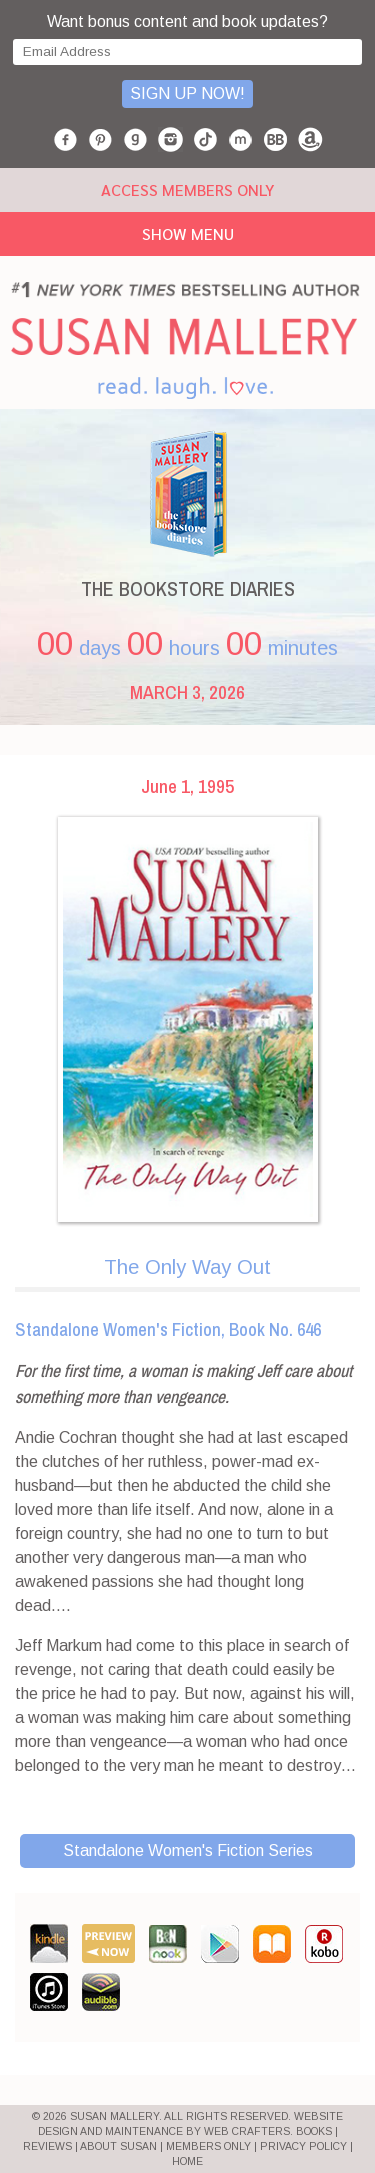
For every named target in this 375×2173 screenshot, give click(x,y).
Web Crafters (247, 2131)
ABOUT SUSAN (118, 2146)
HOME (187, 2161)
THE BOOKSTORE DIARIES (188, 588)
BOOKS (314, 2131)
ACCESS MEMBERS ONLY (187, 189)
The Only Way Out (187, 1267)
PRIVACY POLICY (303, 2146)
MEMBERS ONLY (208, 2146)
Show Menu (188, 233)
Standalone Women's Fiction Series (188, 1850)
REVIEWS (47, 2146)
